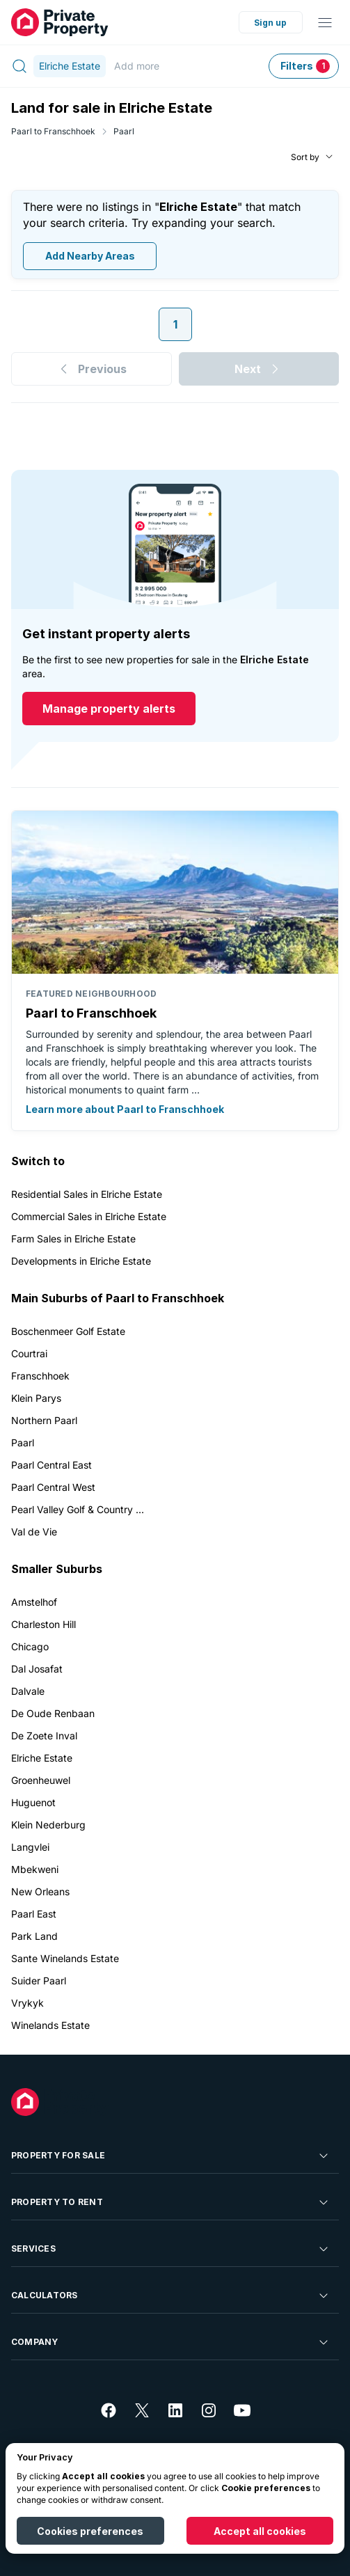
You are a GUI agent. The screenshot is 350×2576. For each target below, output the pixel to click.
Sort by (305, 157)
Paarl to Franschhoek (53, 131)
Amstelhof (34, 1602)
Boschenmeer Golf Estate (68, 1331)
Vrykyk (27, 2003)
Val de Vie (34, 1532)
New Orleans (40, 1891)
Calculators (171, 2295)
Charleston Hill (43, 1624)
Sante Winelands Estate (65, 1958)
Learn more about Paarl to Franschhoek (125, 1109)
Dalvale (28, 1691)
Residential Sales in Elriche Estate (86, 1194)
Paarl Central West (53, 1487)
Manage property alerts (108, 709)
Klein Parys (36, 1398)
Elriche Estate (41, 1758)
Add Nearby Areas (90, 256)
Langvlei (30, 1847)
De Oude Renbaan (53, 1713)
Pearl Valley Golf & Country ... (77, 1509)
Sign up (270, 22)
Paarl (123, 131)
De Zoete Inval (44, 1735)
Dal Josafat (37, 1669)
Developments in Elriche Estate (81, 1261)
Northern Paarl (44, 1420)
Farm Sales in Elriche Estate (73, 1238)
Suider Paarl (38, 1980)
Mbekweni (34, 1869)
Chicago (30, 1646)
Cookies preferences (90, 2531)
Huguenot (33, 1802)
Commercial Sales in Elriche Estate (88, 1216)
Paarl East (33, 1914)
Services (171, 2249)
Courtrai (29, 1353)
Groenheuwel (40, 1780)
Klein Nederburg (48, 1825)
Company (171, 2342)
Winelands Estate (50, 2025)
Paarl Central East (51, 1465)
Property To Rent (171, 2202)
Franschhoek (40, 1376)
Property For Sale (171, 2156)
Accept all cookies (260, 2531)
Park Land (34, 1936)
